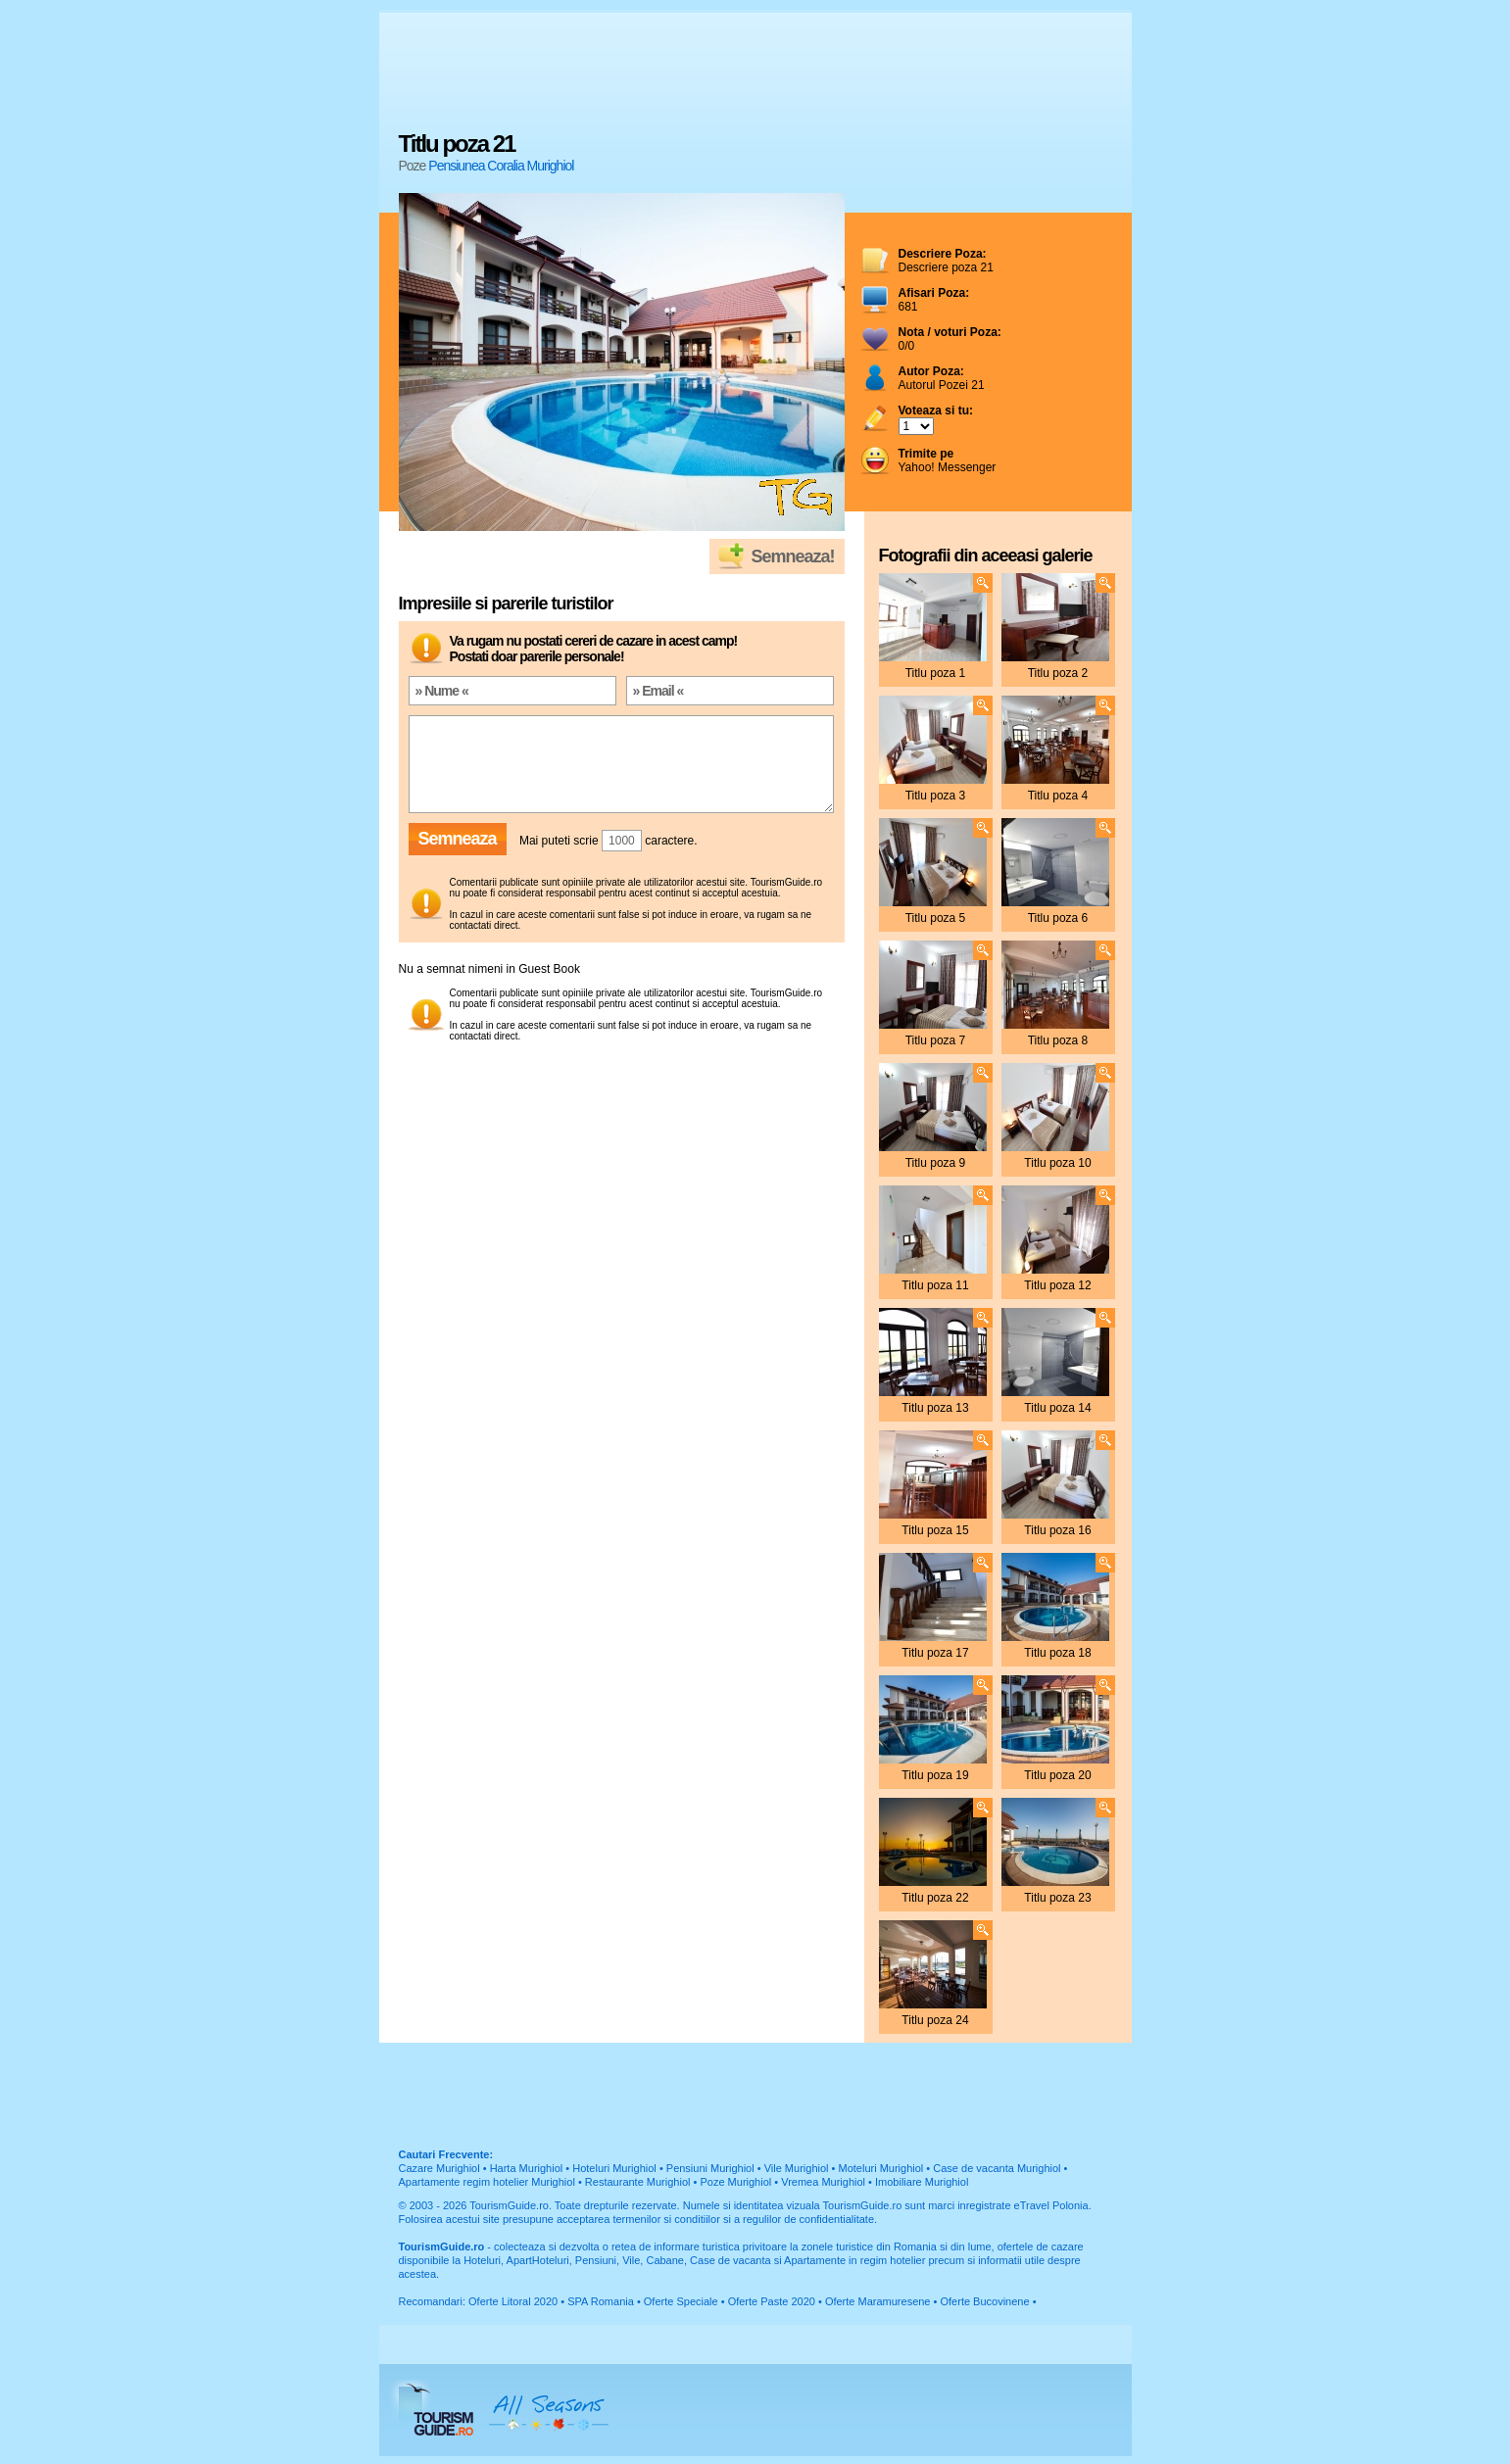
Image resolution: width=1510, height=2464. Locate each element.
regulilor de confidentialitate (808, 2219)
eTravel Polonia (1051, 2205)
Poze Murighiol (735, 2182)
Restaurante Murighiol (638, 2182)
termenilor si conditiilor (665, 2219)
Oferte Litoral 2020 (513, 2301)
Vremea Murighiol (823, 2182)
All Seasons (548, 2410)
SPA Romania (600, 2301)
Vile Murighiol (796, 2168)
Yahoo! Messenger (948, 460)
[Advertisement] (755, 73)
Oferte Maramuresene (878, 2301)
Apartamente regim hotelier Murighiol (487, 2182)
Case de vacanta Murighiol (996, 2168)
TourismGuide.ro (509, 2205)
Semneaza (457, 838)
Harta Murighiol (526, 2168)
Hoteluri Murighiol (614, 2168)
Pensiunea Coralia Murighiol (500, 165)
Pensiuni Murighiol (710, 2168)
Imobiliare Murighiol (921, 2182)
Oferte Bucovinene (984, 2301)
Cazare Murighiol (439, 2168)
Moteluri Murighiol (880, 2168)
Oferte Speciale (681, 2301)
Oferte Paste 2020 (771, 2301)
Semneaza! (792, 556)
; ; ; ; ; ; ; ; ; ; (916, 426)
